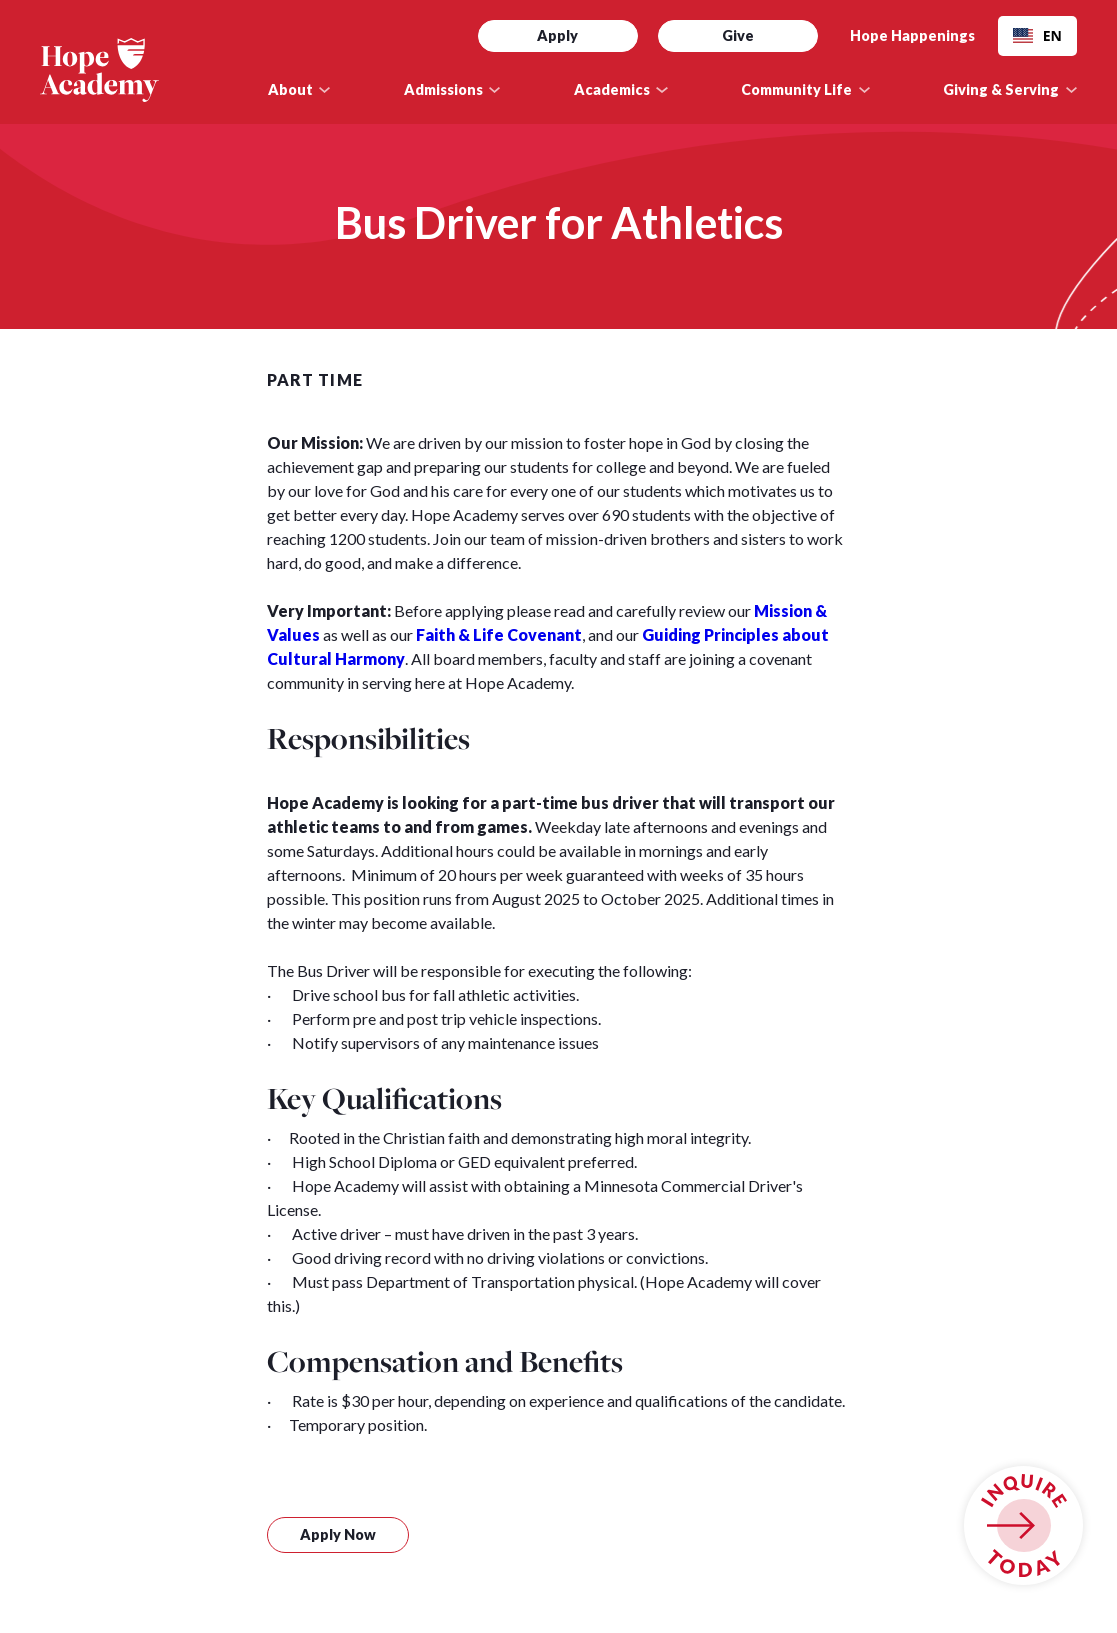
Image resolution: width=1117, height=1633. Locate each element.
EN (1037, 35)
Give (738, 35)
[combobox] (1037, 36)
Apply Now (338, 1534)
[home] (135, 69)
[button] (299, 90)
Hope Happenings (912, 35)
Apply (557, 35)
